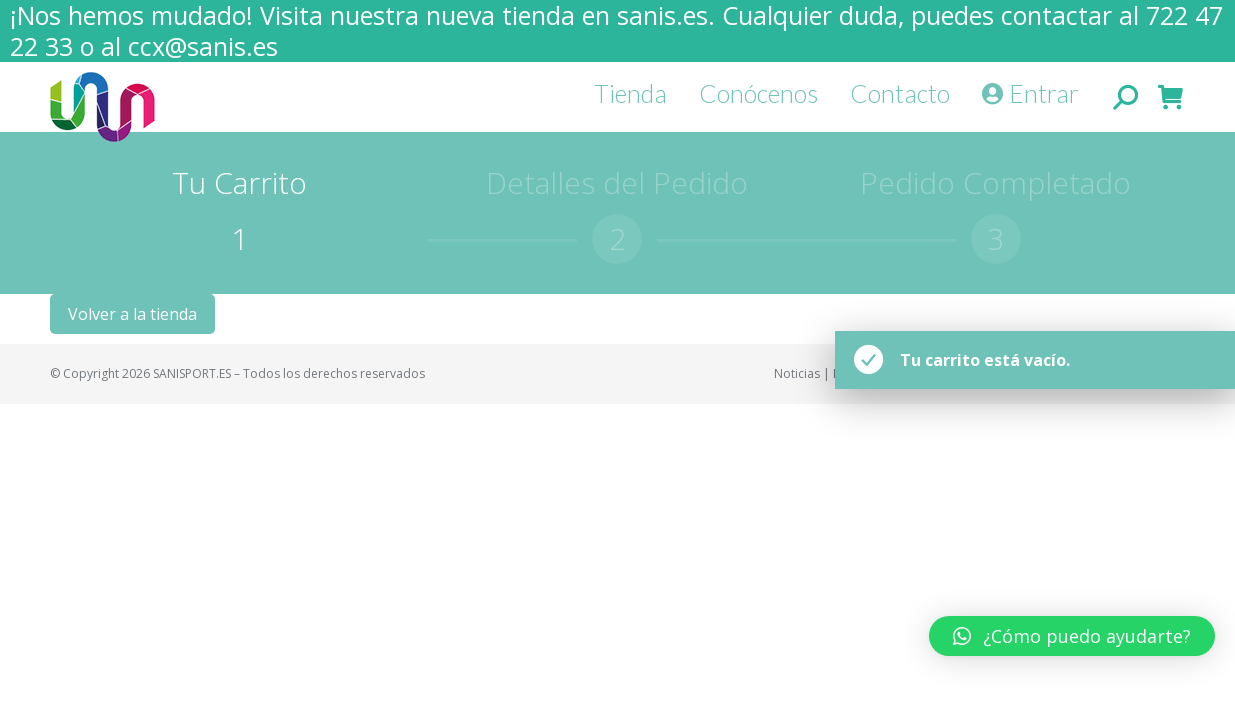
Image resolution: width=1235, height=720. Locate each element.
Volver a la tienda (132, 314)
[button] (32, 30)
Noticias (797, 373)
